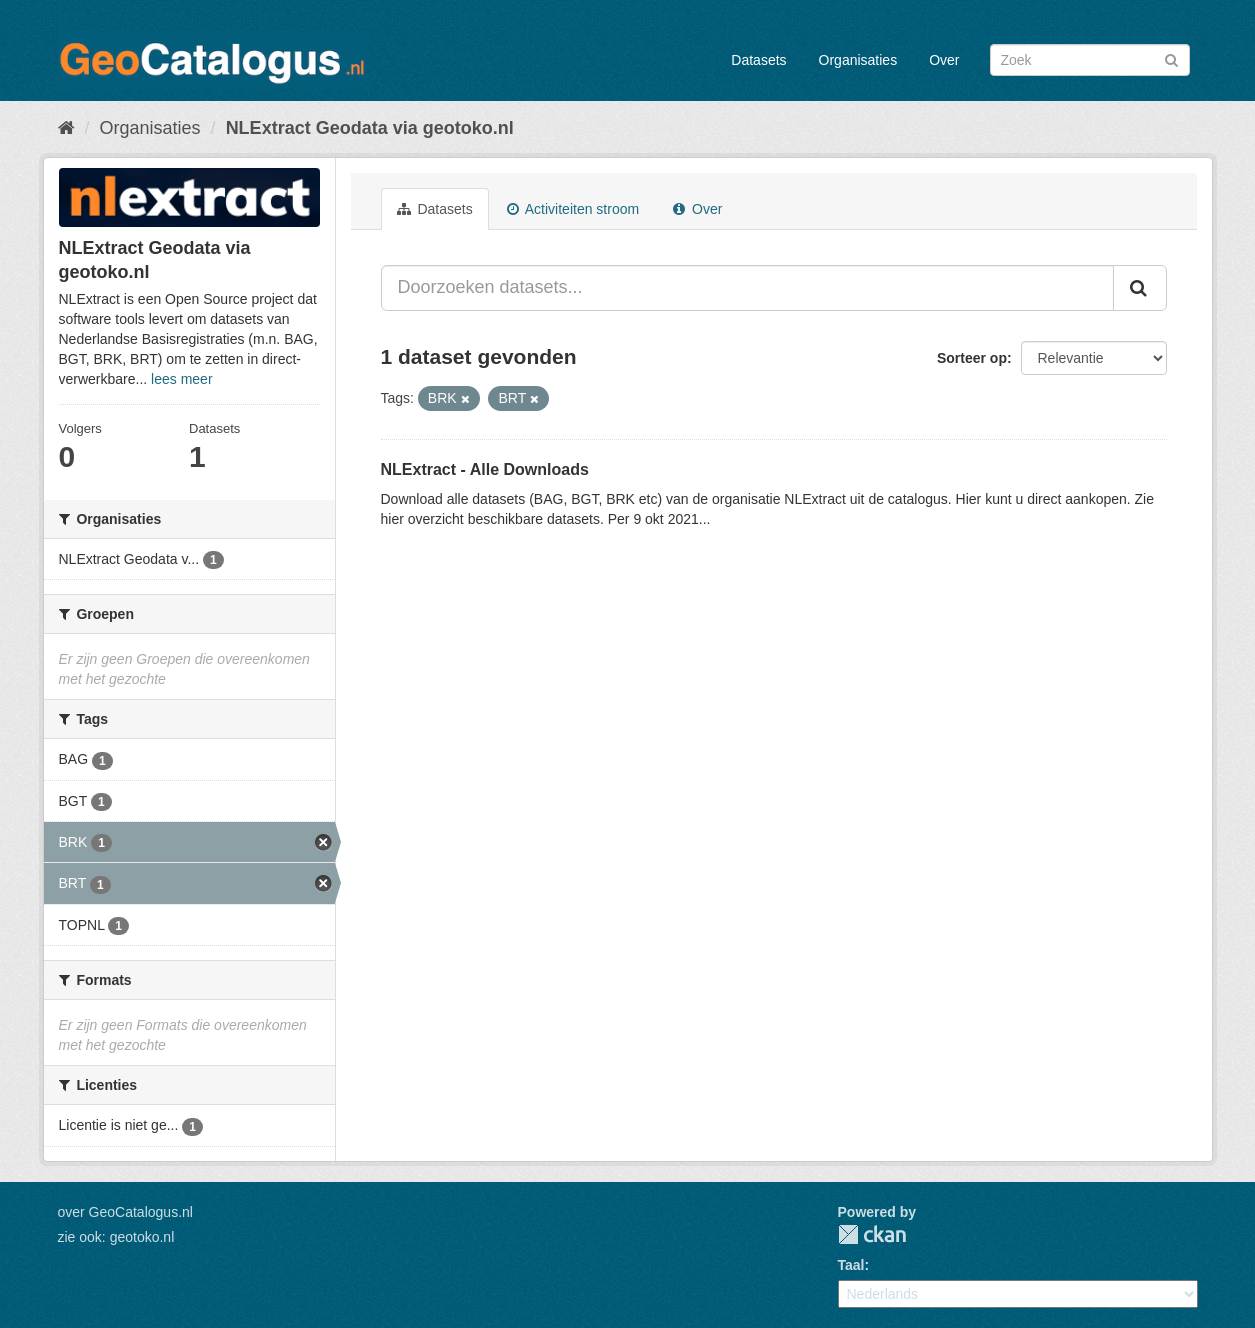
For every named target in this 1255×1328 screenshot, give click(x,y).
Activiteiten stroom (573, 209)
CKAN (872, 1234)
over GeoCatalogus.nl (125, 1212)
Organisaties (858, 60)
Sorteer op (972, 358)
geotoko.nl (142, 1237)
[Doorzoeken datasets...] (747, 288)
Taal (851, 1265)
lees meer (181, 379)
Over (944, 60)
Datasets (758, 60)
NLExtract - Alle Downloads (485, 469)
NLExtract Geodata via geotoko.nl (370, 128)
